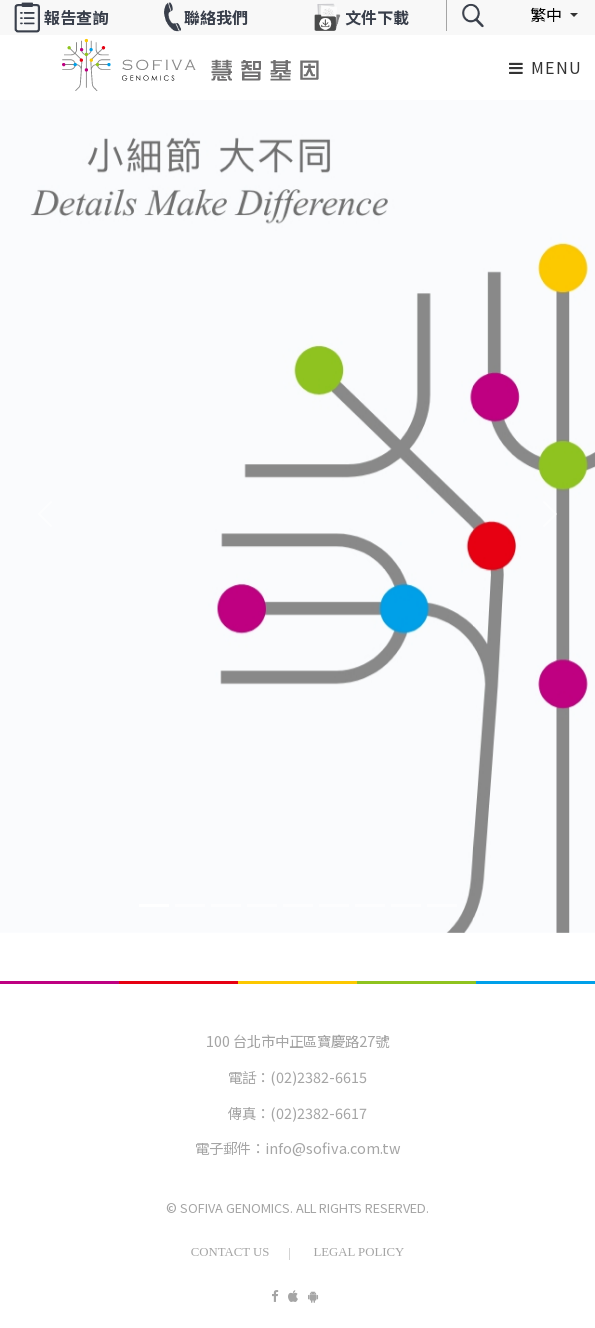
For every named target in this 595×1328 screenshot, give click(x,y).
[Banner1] (190, 905)
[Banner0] (154, 905)
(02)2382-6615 (318, 1076)
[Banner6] (370, 905)
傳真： (249, 1112)
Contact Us (230, 1252)
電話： (249, 1076)
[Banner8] (442, 905)
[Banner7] (406, 905)
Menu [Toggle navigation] (546, 67)
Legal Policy (358, 1252)
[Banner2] (226, 905)
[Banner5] (334, 905)
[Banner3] (262, 905)
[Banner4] (298, 905)
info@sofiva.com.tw (333, 1147)
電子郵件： (230, 1147)
